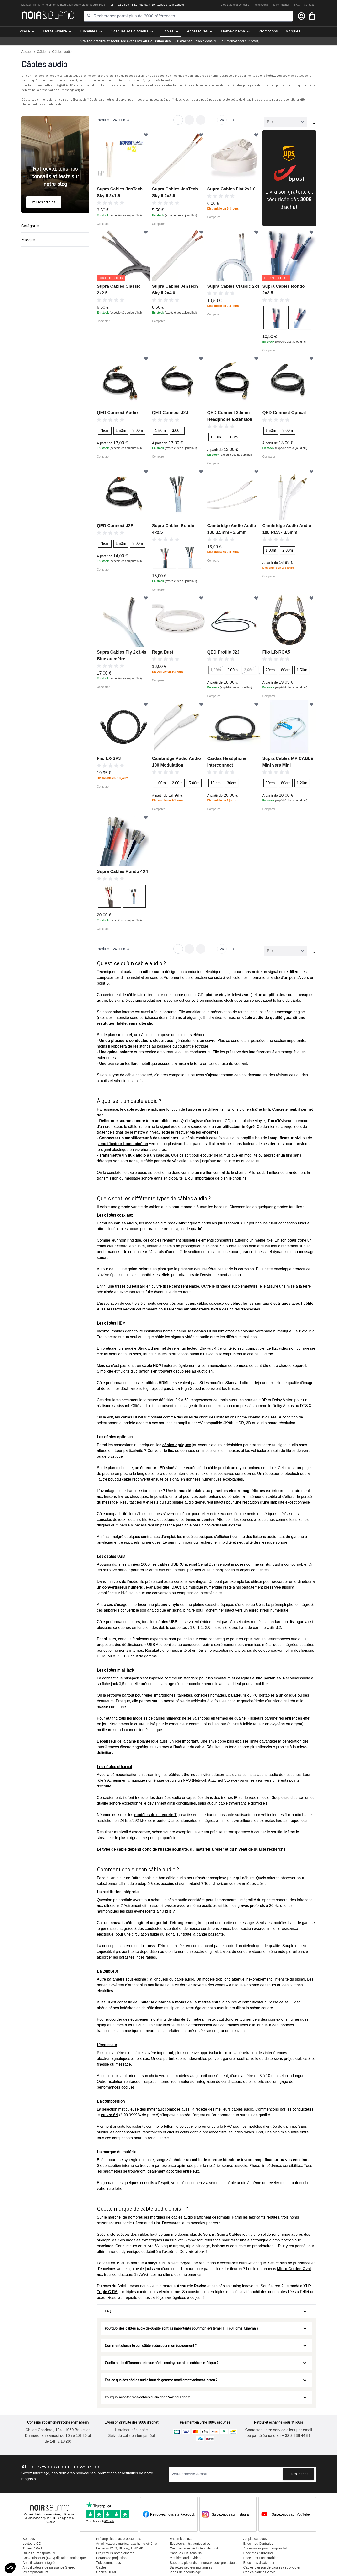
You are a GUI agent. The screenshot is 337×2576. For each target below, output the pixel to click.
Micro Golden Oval (294, 2269)
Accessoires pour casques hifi (265, 2548)
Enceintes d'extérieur (258, 2563)
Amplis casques (255, 2539)
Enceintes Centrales (258, 2543)
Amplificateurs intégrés (39, 2563)
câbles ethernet (183, 1775)
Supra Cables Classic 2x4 (233, 286)
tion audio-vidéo (78, 4)
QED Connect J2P (115, 525)
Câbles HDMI (106, 2572)
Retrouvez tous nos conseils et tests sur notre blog (55, 176)
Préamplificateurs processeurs (118, 2539)
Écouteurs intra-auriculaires (190, 2543)
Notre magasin (281, 4)
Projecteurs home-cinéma (115, 2553)
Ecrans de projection (111, 2558)
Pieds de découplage (185, 2572)
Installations (260, 4)
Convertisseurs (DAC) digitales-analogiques (54, 2558)
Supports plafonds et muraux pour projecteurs (203, 2563)
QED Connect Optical (284, 412)
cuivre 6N (109, 2115)
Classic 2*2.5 (175, 2240)
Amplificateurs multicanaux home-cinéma (126, 2543)
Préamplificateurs (35, 2572)
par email (304, 2430)
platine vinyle (218, 995)
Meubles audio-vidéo (185, 2558)
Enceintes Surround (258, 2553)
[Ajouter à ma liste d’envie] (146, 134)
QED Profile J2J (223, 652)
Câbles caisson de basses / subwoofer (271, 2567)
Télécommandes (108, 2563)
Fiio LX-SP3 (109, 758)
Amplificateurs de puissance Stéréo (48, 2567)
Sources (28, 2539)
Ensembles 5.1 (181, 2539)
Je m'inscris (298, 2474)
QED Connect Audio (117, 412)
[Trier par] (285, 122)
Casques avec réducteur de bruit (194, 2548)
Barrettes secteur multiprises (191, 2567)
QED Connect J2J (170, 412)
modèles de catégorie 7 (155, 1815)
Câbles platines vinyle (259, 2572)
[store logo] (47, 15)
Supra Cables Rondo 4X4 (122, 871)
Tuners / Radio (33, 2548)
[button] (10, 2568)
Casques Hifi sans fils (186, 2553)
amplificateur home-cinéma (123, 1144)
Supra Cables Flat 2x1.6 (231, 189)
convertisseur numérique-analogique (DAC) (141, 1587)
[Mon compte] (301, 16)
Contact (309, 4)
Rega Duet (162, 652)
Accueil (26, 52)
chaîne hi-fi (260, 1109)
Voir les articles (43, 202)
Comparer (103, 224)
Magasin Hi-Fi (30, 4)
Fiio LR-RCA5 (276, 652)
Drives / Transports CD (39, 2553)
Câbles (42, 52)
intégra (64, 4)
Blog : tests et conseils (234, 4)
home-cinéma (49, 4)
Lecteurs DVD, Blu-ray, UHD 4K (119, 2548)
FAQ (297, 4)
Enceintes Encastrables (260, 2558)
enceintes (206, 1519)
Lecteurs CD (31, 2543)
